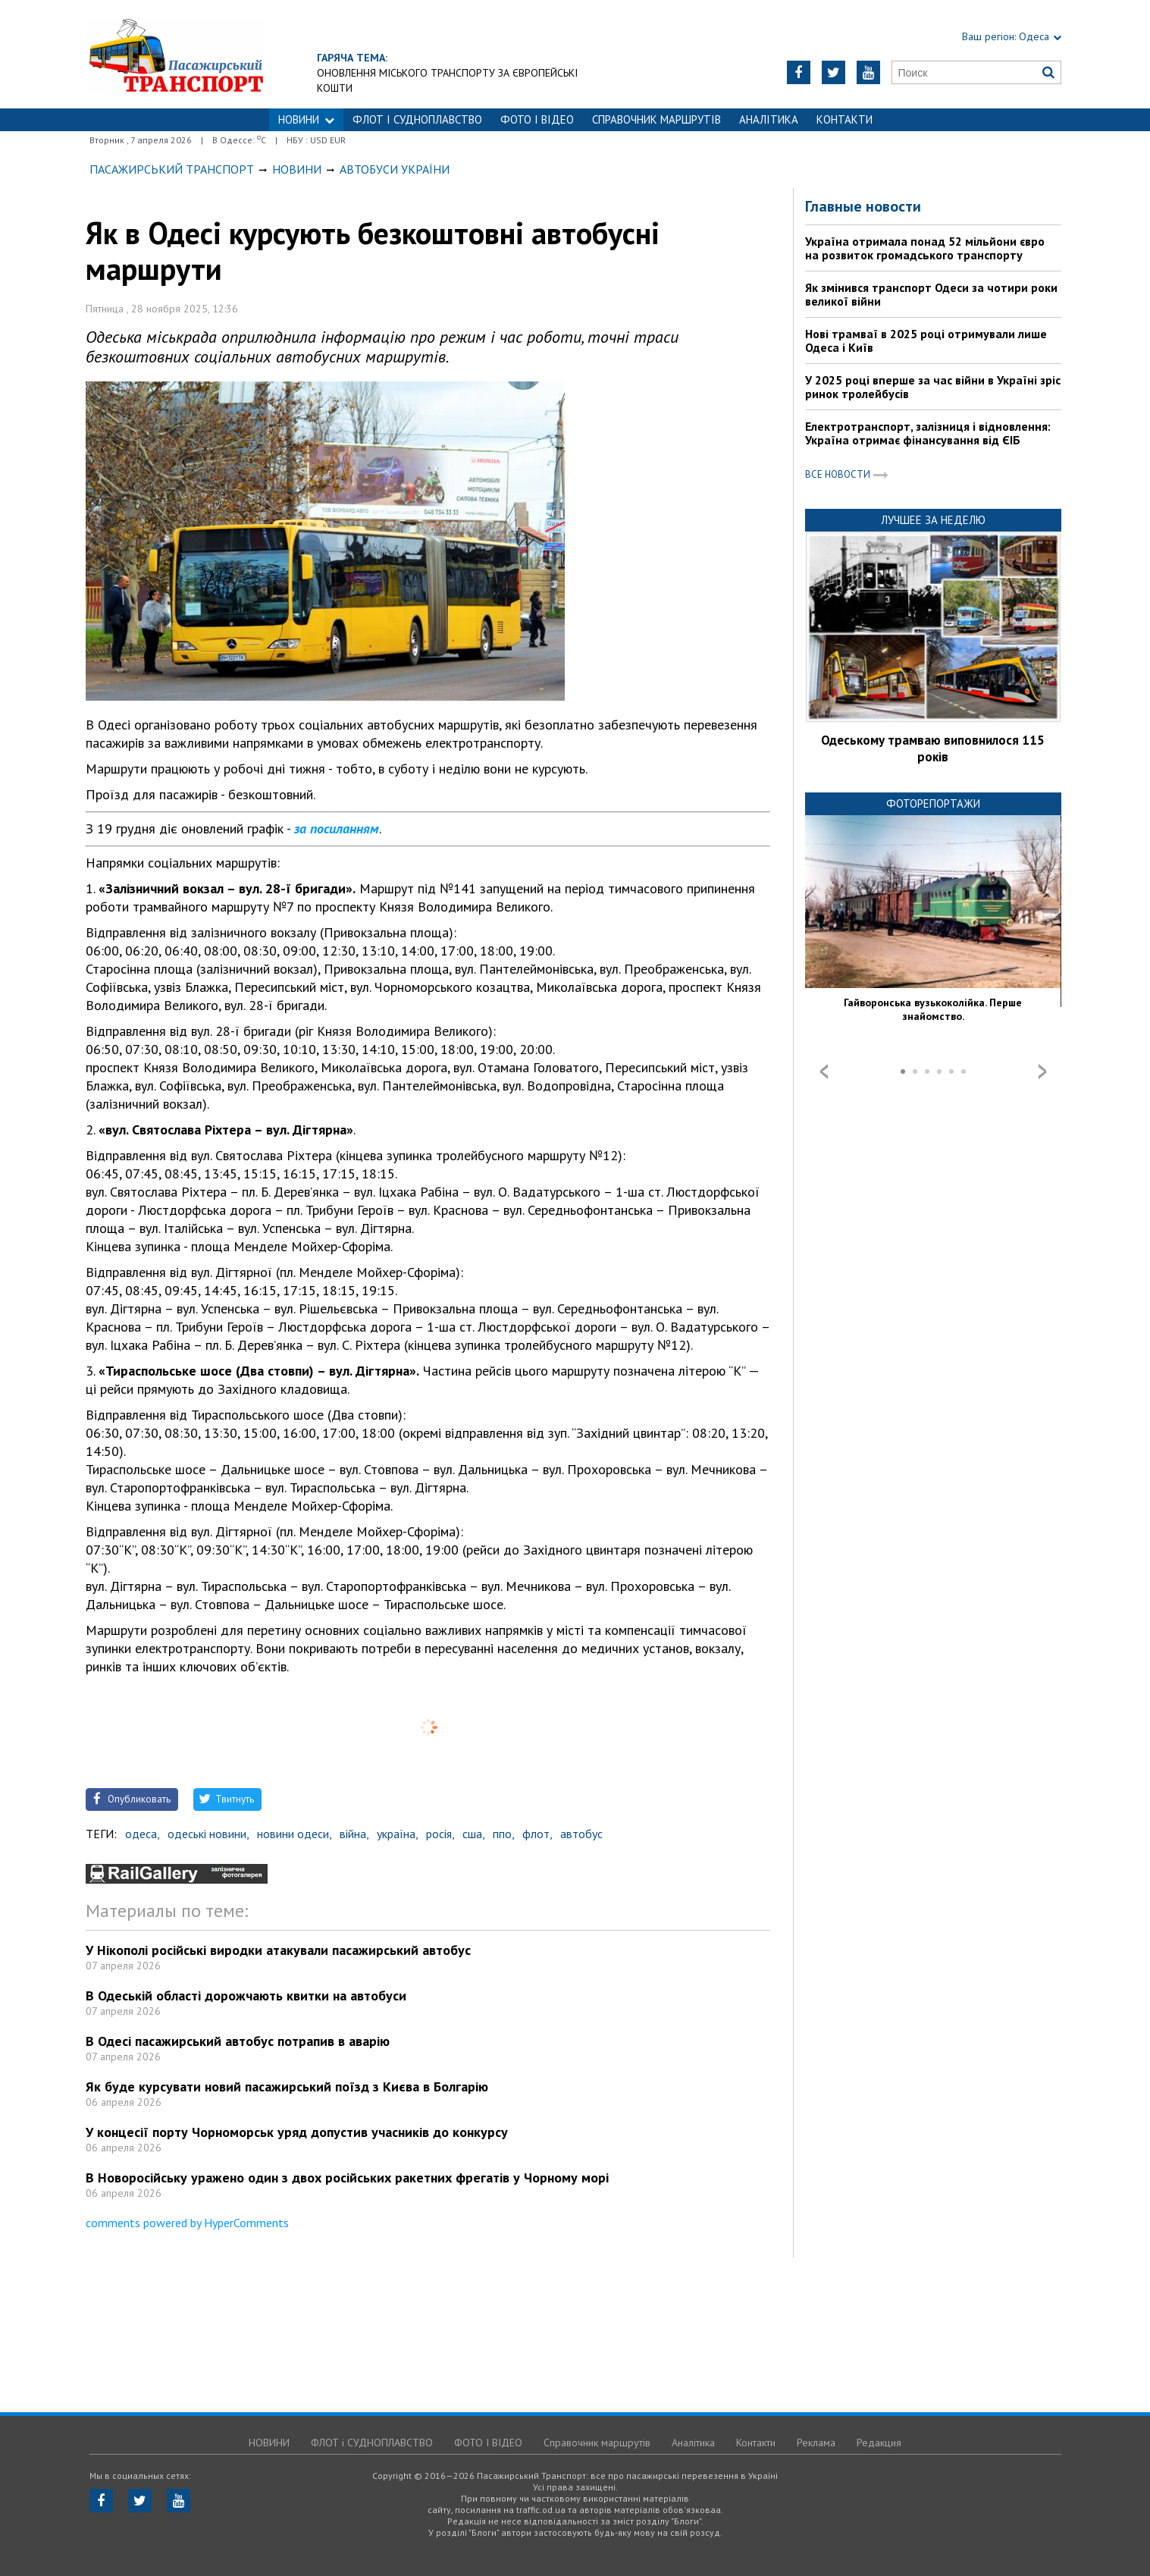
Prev (824, 1071)
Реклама (816, 2442)
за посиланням (336, 828)
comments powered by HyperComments (187, 2222)
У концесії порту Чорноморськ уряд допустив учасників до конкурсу (297, 2132)
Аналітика (768, 119)
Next (1042, 1071)
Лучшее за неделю (933, 520)
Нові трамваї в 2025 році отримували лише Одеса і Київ (926, 340)
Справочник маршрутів (656, 119)
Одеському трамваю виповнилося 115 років (933, 748)
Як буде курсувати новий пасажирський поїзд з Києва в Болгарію (287, 2086)
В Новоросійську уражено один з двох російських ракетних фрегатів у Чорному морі (347, 2177)
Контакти (844, 119)
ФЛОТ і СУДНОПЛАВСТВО (417, 119)
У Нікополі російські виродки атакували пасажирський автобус (278, 1950)
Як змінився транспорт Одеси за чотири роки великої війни (931, 294)
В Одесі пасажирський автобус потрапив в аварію (238, 2041)
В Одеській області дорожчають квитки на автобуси (246, 1995)
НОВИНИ (306, 119)
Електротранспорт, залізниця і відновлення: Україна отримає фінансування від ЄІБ (928, 433)
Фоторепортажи (933, 803)
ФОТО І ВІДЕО (537, 119)
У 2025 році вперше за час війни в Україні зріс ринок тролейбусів (933, 386)
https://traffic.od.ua (176, 54)
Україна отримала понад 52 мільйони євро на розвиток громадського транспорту (925, 248)
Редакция (879, 2442)
